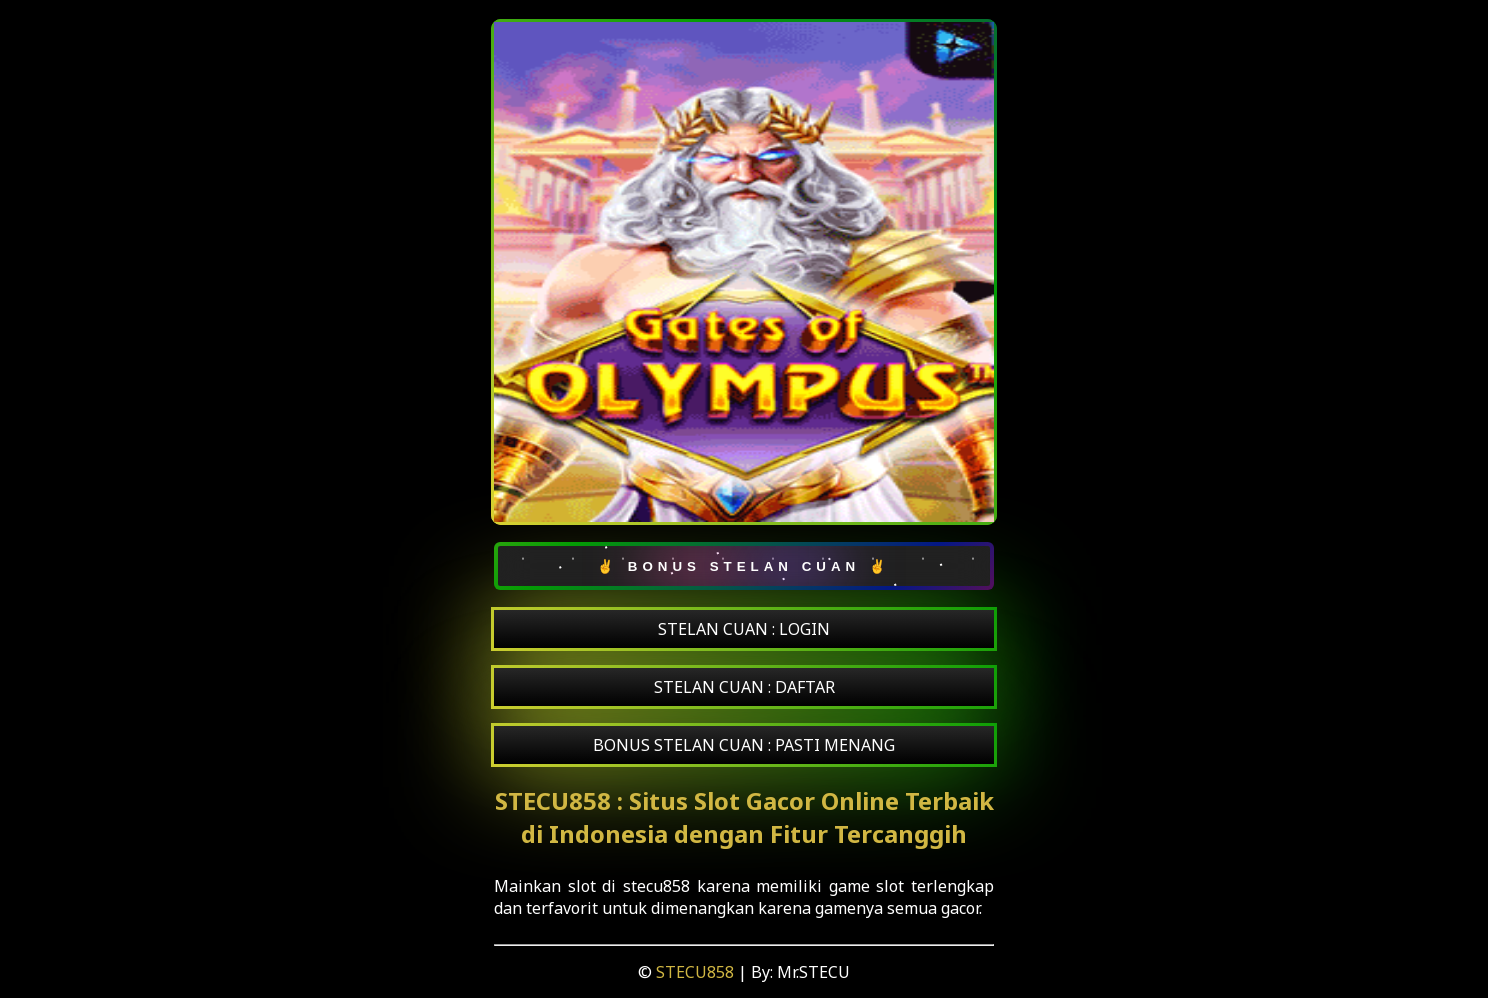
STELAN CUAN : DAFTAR (744, 687)
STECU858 (697, 972)
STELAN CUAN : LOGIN (744, 629)
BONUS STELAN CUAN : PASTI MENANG (744, 745)
